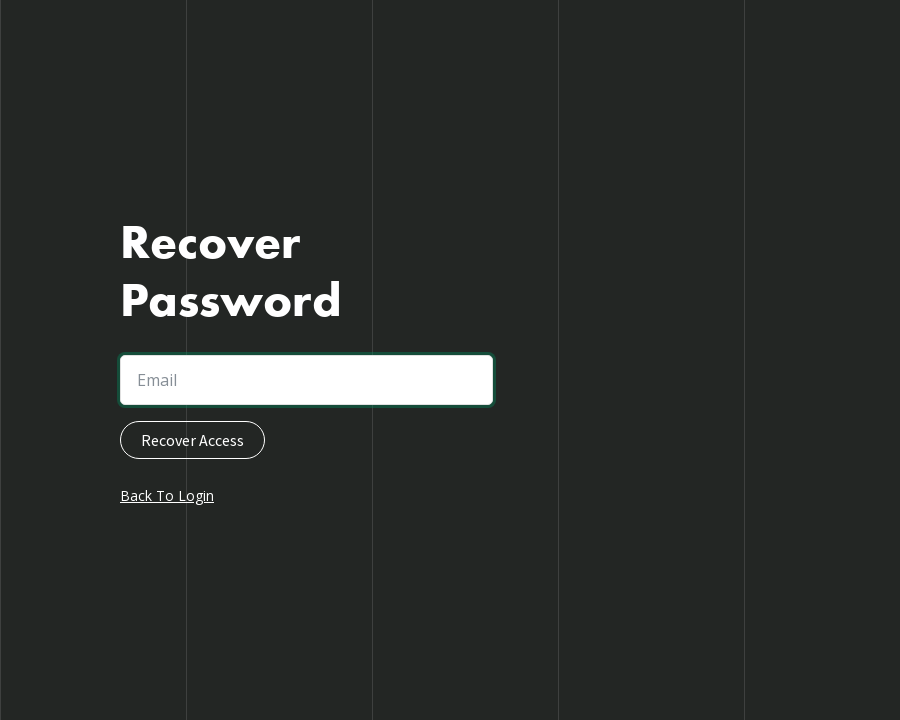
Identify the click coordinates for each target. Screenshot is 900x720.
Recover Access (192, 440)
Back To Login (167, 495)
